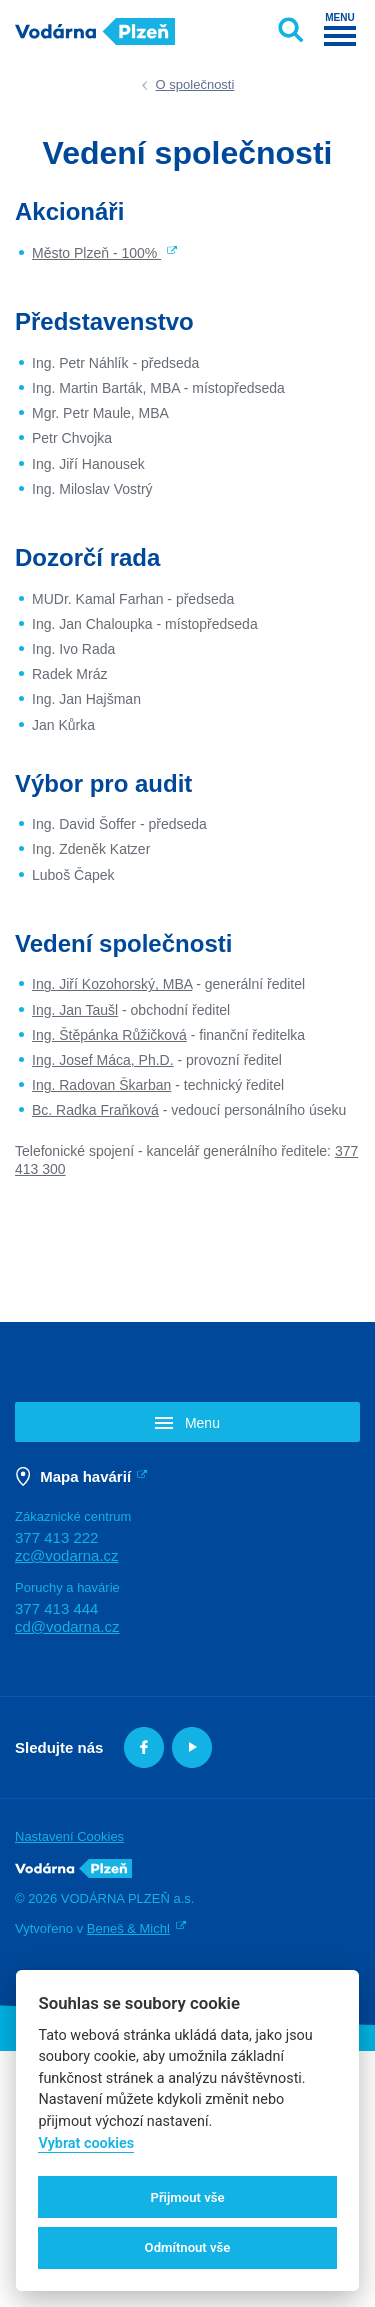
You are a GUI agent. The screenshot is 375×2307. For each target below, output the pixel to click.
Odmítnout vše (188, 2247)
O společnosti (195, 84)
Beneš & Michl (128, 1928)
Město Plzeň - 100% (96, 253)
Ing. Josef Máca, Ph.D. (103, 1060)
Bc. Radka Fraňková (95, 1110)
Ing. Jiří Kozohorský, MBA (112, 984)
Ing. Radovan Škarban (101, 1085)
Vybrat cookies (86, 2143)
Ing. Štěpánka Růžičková (109, 1035)
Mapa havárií (85, 1476)
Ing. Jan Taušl (75, 1010)
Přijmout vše (187, 2197)
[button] (187, 1421)
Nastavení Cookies (69, 1836)
